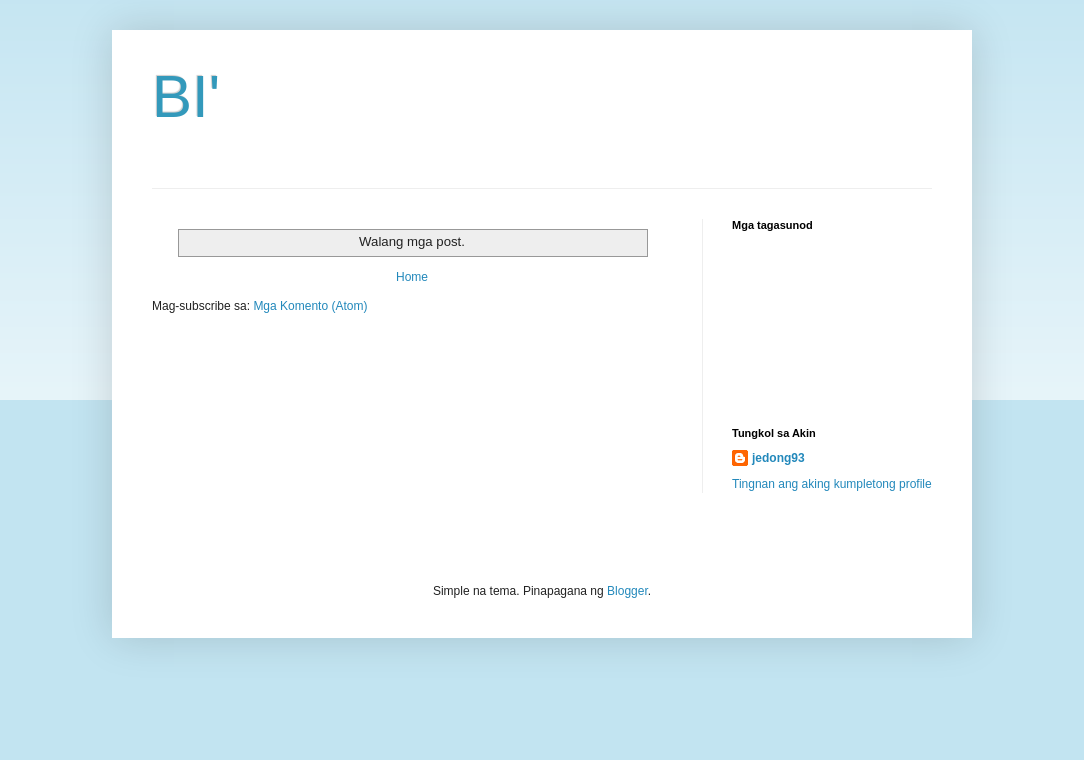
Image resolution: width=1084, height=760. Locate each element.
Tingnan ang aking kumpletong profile (832, 484)
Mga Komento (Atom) (310, 306)
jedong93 (778, 458)
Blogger (627, 591)
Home (412, 277)
